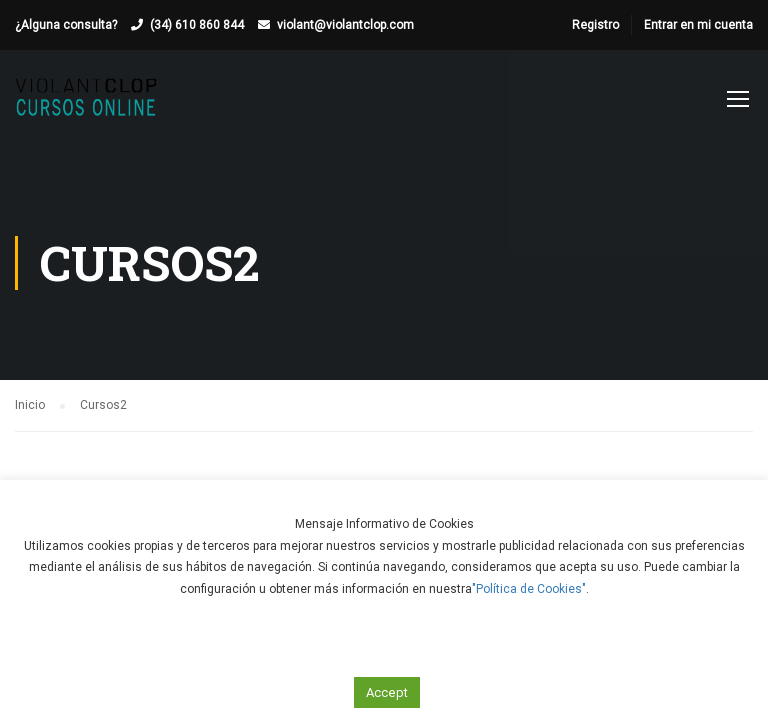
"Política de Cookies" (529, 589)
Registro (595, 25)
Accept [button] (387, 692)
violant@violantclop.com (345, 25)
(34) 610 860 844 (197, 25)
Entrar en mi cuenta (698, 25)
